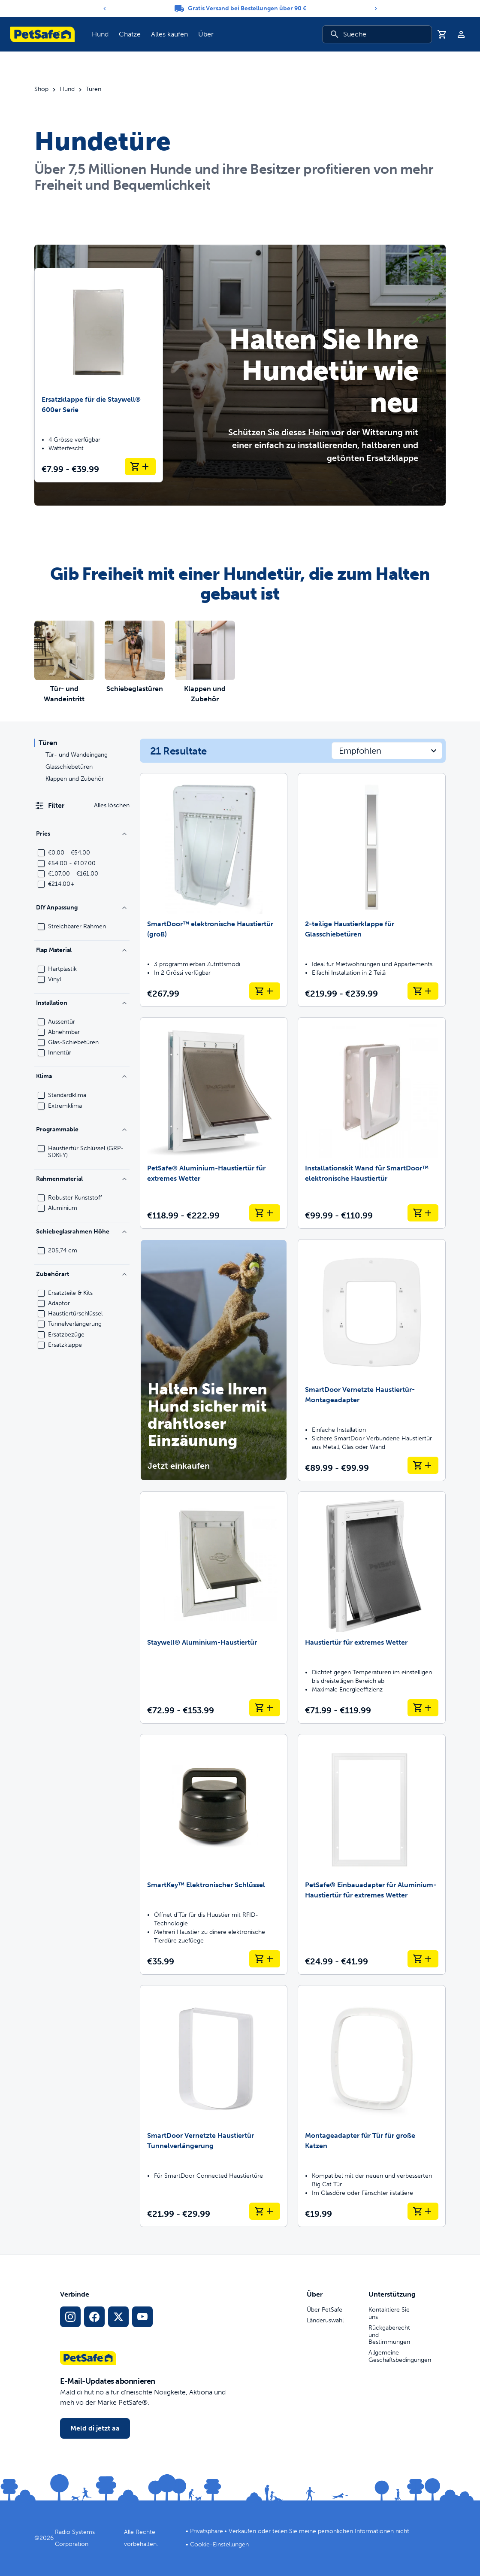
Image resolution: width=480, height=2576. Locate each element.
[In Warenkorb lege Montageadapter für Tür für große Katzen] (423, 2211)
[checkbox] (41, 852)
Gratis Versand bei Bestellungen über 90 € (247, 8)
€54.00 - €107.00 (72, 863)
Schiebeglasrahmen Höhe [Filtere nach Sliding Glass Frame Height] (82, 1231)
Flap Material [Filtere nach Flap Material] (82, 950)
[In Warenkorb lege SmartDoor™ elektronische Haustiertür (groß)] (264, 991)
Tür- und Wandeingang (76, 754)
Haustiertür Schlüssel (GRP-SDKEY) (86, 1152)
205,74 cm (62, 1250)
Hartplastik (62, 969)
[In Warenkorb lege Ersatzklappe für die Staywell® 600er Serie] (140, 466)
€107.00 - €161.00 (73, 873)
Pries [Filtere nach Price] (82, 833)
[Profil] (461, 34)
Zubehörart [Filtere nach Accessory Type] (82, 1274)
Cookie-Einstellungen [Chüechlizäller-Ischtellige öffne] (219, 2544)
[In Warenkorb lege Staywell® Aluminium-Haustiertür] (264, 1707)
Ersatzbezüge (66, 1334)
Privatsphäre (206, 2531)
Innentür (59, 1052)
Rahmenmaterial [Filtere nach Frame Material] (82, 1178)
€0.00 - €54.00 (69, 852)
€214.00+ (61, 884)
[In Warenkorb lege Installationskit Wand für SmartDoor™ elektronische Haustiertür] (423, 1212)
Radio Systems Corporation (75, 2538)
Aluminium (62, 1208)
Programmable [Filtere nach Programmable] (82, 1129)
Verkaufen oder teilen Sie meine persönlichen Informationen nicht (319, 2531)
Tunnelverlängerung (75, 1324)
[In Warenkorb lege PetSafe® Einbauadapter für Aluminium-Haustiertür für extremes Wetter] (423, 1958)
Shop (41, 89)
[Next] (375, 8)
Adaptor (59, 1303)
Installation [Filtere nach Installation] (82, 1002)
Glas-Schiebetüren (73, 1042)
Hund (67, 89)
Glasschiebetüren (69, 766)
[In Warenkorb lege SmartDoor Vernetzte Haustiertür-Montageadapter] (423, 1465)
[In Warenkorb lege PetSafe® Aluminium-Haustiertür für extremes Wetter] (264, 1212)
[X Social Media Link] (118, 2316)
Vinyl (54, 979)
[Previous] (104, 8)
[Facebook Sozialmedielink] (94, 2316)
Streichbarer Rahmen (77, 926)
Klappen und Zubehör (74, 778)
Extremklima (65, 1106)
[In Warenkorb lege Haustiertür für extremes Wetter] (423, 1707)
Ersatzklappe (65, 1345)
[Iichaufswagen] (442, 34)
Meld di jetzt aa (95, 2428)
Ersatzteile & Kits (70, 1293)
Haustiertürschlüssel (75, 1313)
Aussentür (61, 1021)
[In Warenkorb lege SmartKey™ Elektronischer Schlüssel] (264, 1958)
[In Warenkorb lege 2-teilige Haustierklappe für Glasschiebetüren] (423, 991)
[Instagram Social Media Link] (70, 2316)
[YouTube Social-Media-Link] (142, 2316)
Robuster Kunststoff (75, 1197)
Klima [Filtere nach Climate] (82, 1076)
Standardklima (67, 1095)
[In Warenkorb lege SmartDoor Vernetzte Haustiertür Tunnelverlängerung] (264, 2211)
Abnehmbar (64, 1032)
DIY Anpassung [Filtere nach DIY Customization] (82, 907)
